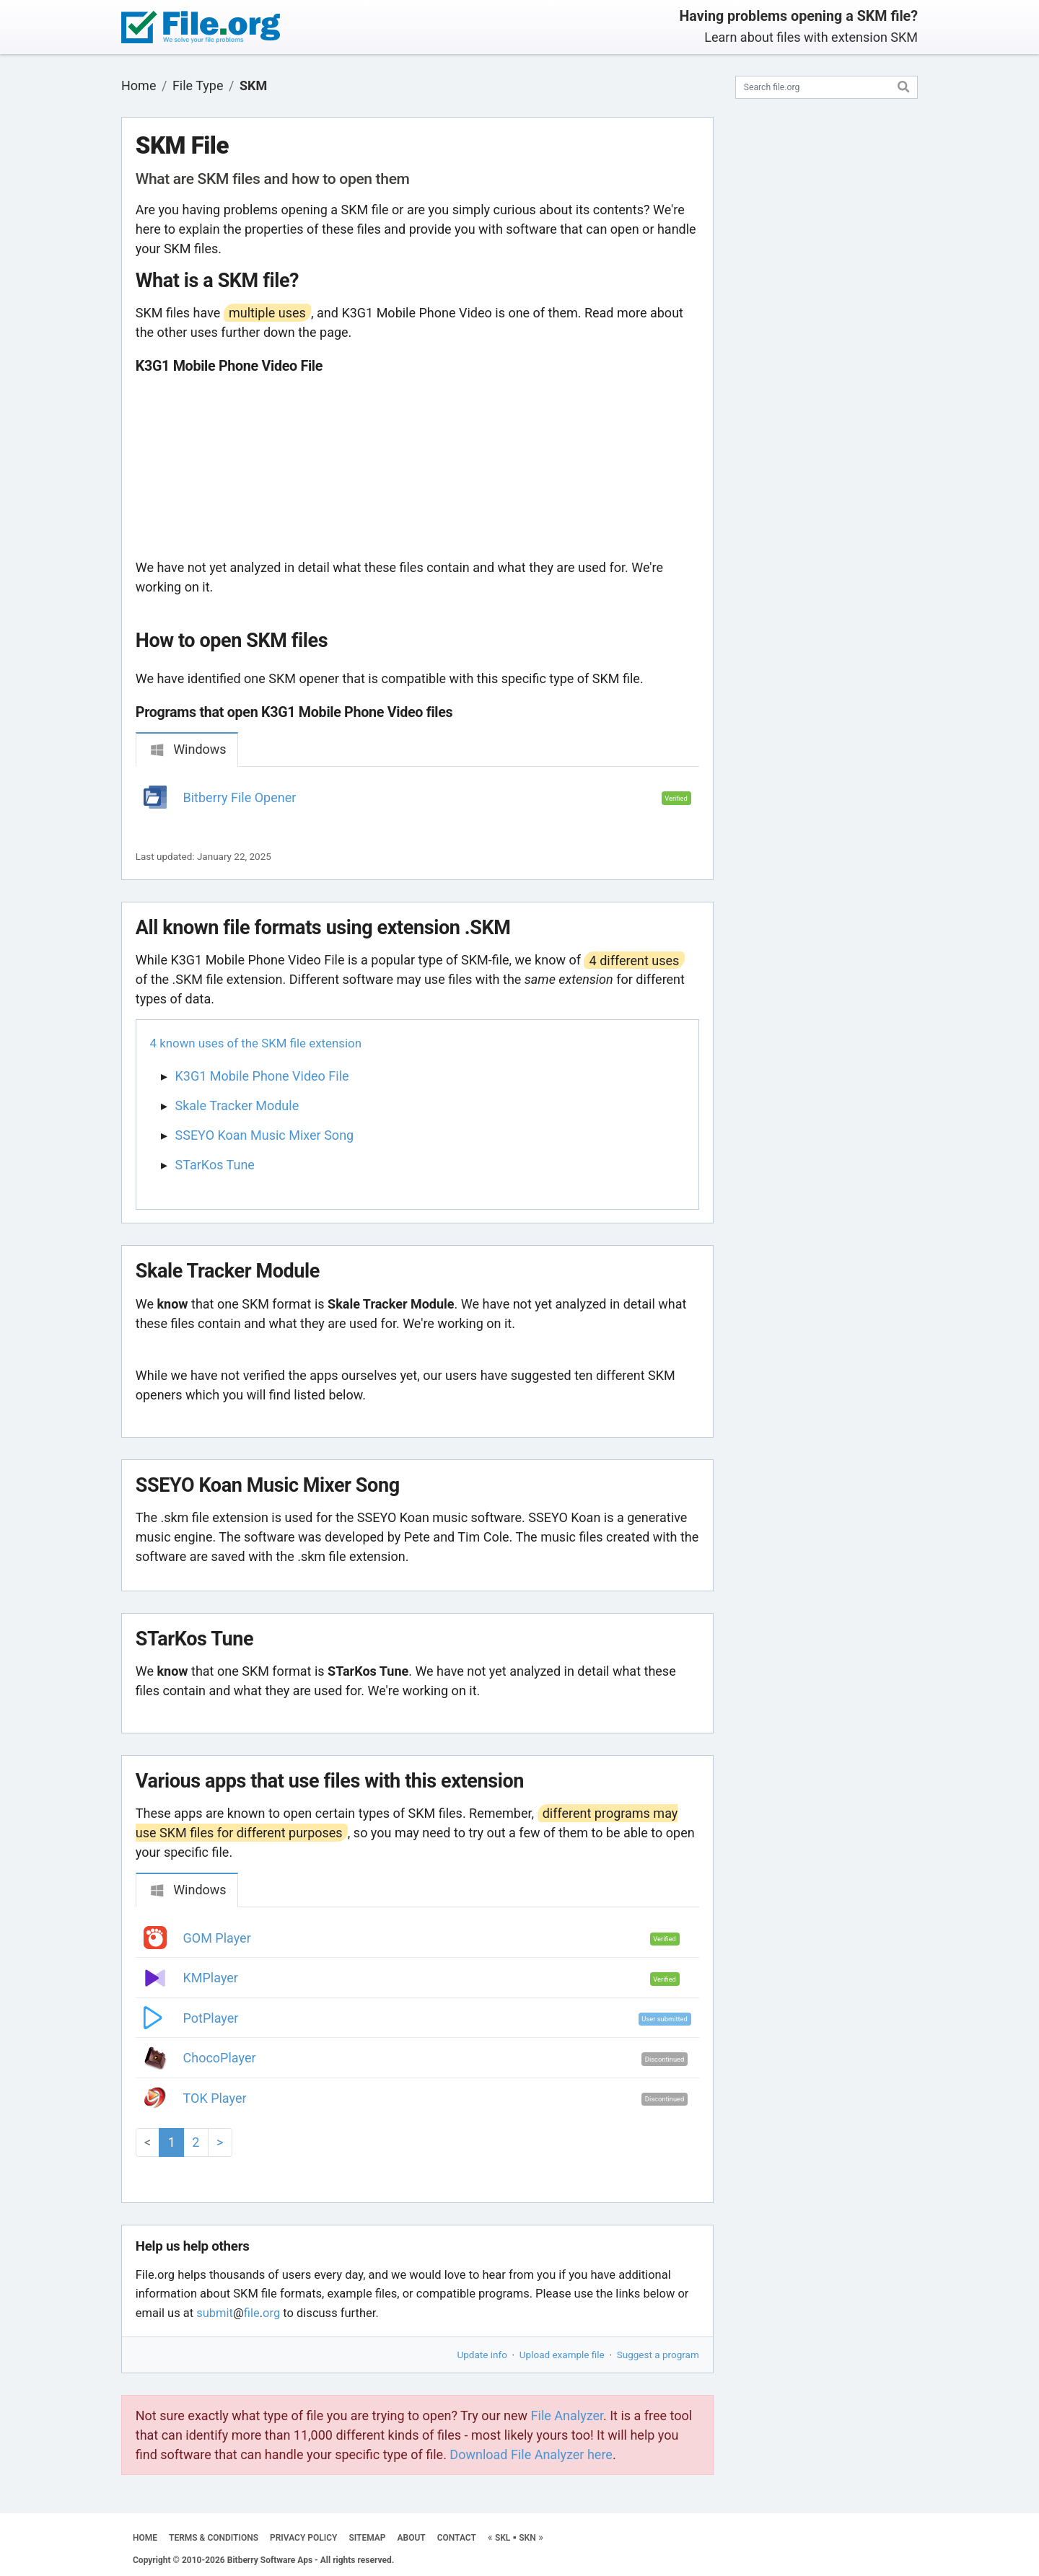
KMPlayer (210, 1977)
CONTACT (456, 2538)
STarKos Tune (215, 1164)
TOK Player (215, 2098)
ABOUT (412, 2538)
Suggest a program (658, 2354)
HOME (145, 2538)
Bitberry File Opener (240, 797)
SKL (502, 2538)
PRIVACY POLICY (303, 2538)
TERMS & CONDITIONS (213, 2538)
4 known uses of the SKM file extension (256, 1043)
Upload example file (562, 2354)
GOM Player (217, 1938)
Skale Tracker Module (237, 1105)
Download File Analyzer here (531, 2454)
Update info (482, 2354)
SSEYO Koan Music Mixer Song (264, 1135)
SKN (527, 2538)
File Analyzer (567, 2415)
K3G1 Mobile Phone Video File (262, 1075)
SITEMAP (366, 2538)
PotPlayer (211, 2018)
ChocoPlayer (219, 2057)
